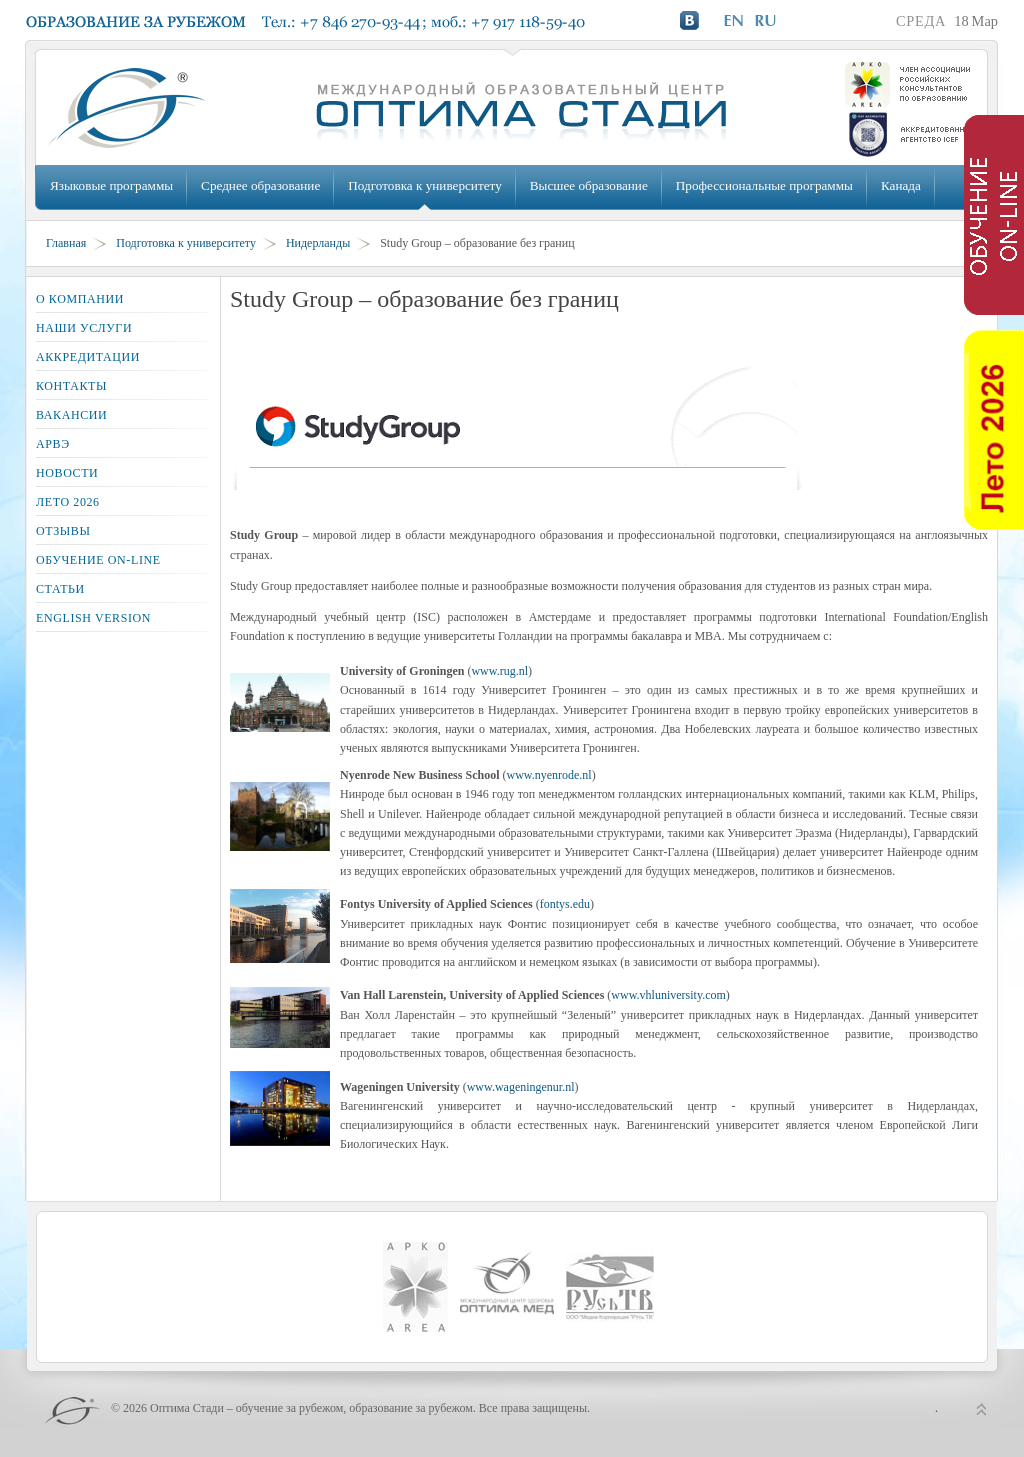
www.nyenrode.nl (548, 775)
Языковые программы (111, 185)
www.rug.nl (499, 671)
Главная (66, 243)
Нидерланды (318, 243)
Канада (901, 185)
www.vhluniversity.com (668, 995)
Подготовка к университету (424, 185)
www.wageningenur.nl (521, 1087)
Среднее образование (260, 185)
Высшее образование (589, 185)
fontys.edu (565, 904)
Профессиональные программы (764, 185)
